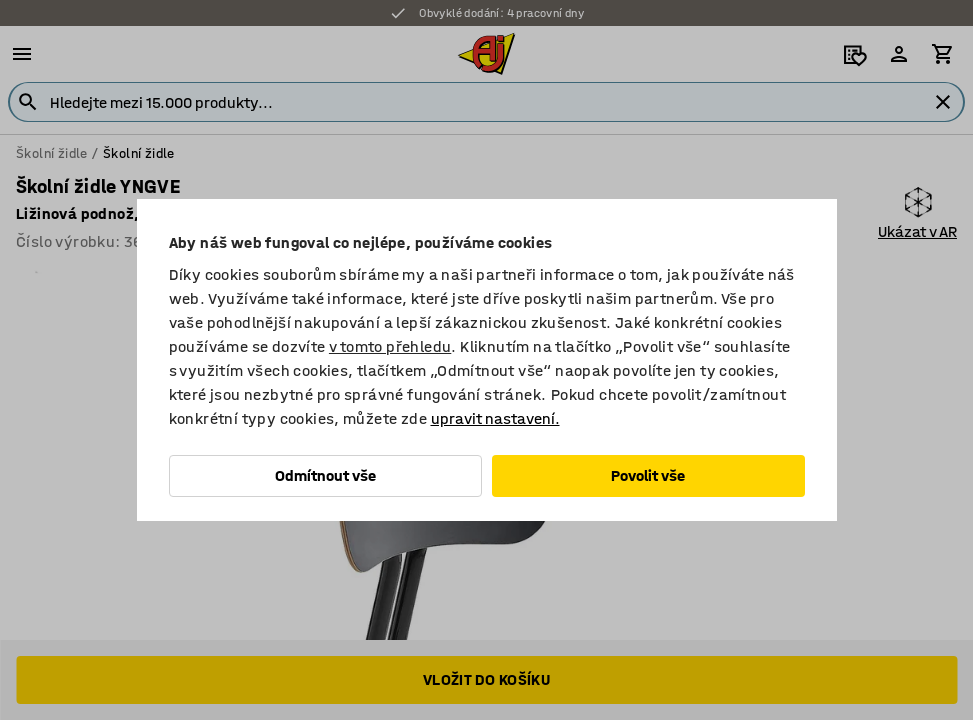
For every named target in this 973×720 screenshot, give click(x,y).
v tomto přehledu (390, 346)
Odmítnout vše (325, 475)
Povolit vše (648, 475)
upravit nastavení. (495, 418)
